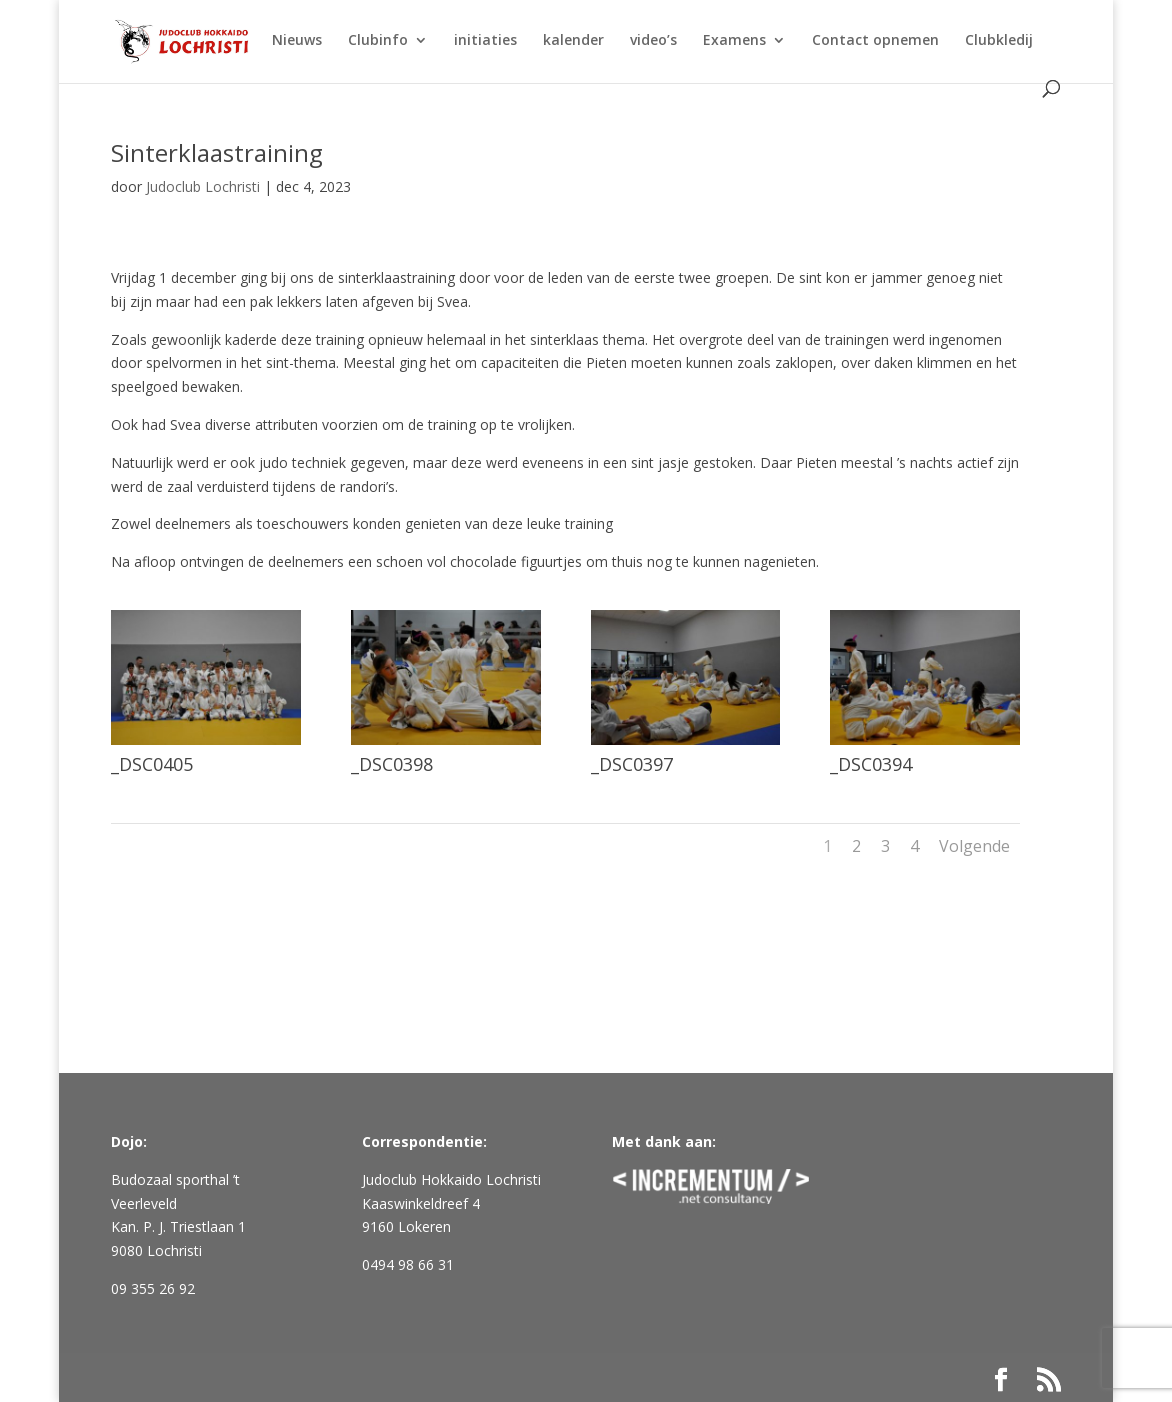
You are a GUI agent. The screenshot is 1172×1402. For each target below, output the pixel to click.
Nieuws (297, 41)
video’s (653, 41)
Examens (734, 41)
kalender (573, 41)
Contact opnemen (875, 41)
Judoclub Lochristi (203, 186)
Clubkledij (999, 41)
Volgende (974, 846)
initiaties (485, 41)
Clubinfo (378, 41)
